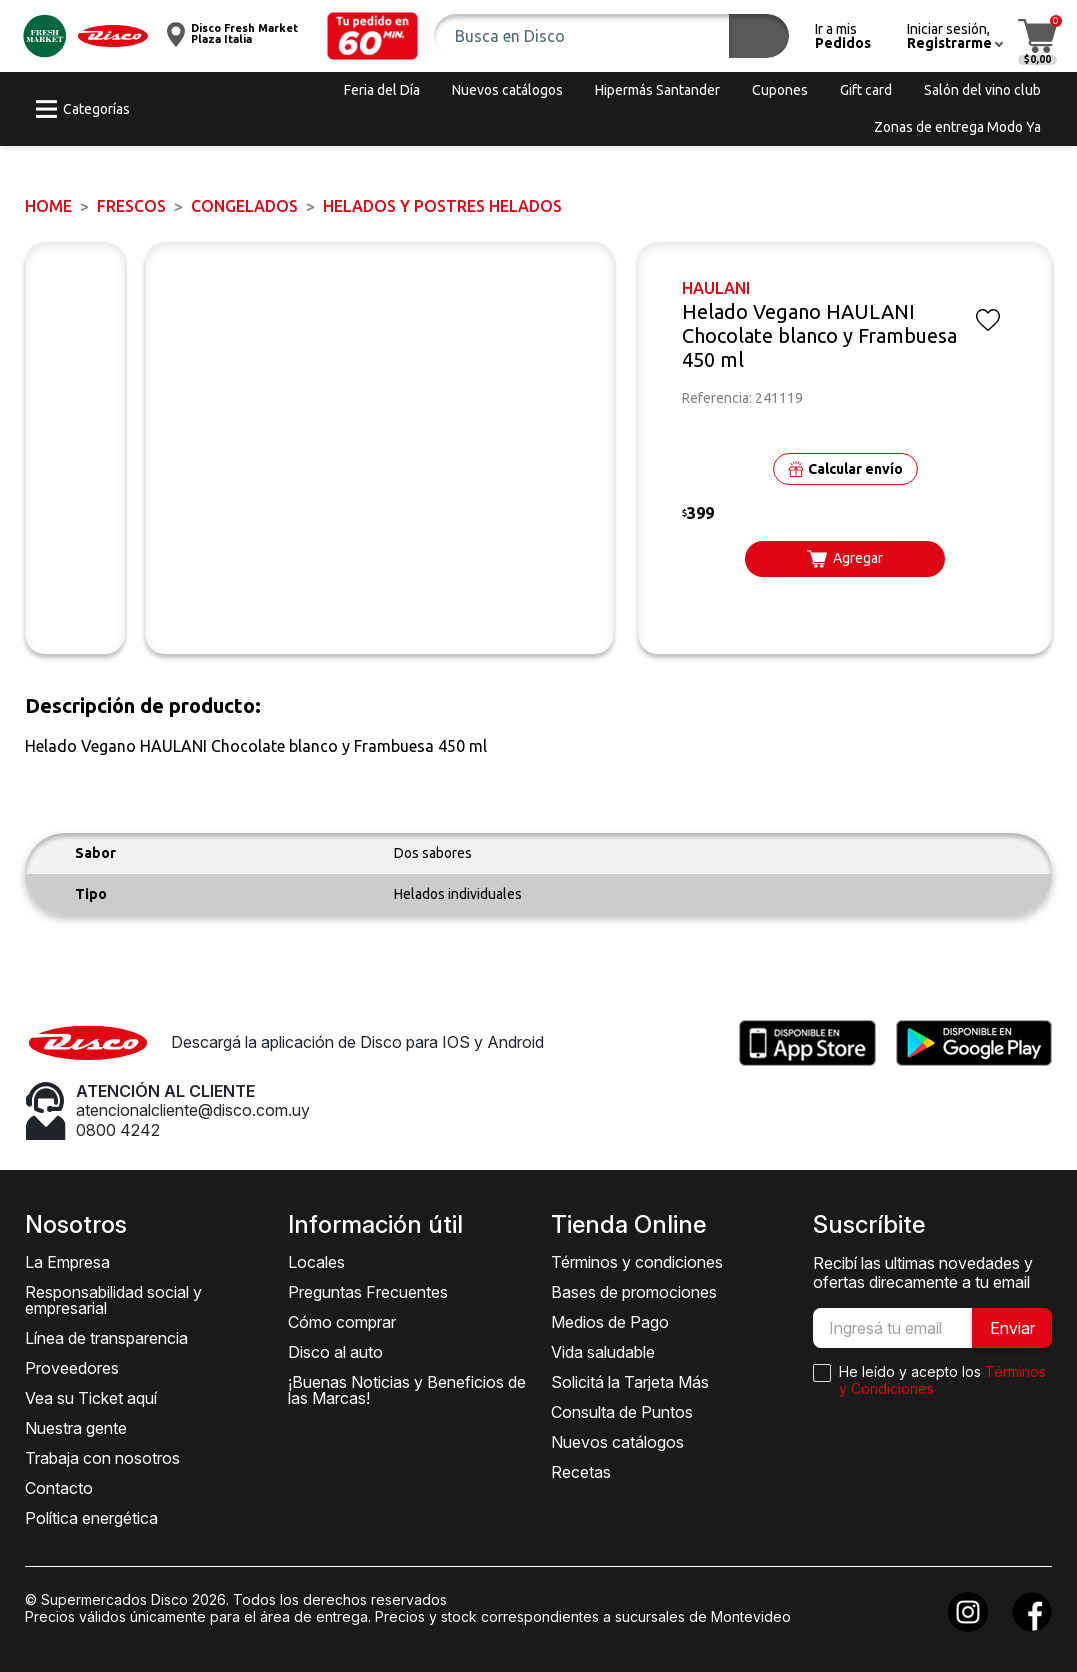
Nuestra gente (76, 1428)
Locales (316, 1262)
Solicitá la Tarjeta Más (630, 1382)
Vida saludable (603, 1352)
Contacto (59, 1488)
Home (48, 206)
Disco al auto (335, 1352)
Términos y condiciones (637, 1262)
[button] (373, 36)
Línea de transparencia (106, 1338)
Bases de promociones (634, 1292)
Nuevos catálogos (617, 1442)
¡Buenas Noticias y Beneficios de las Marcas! (407, 1390)
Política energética (91, 1518)
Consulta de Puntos (622, 1412)
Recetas (581, 1472)
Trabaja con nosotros (102, 1458)
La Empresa (67, 1262)
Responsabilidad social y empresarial (113, 1300)
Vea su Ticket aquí (91, 1398)
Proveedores (72, 1368)
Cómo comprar (342, 1322)
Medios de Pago (610, 1322)
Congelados (244, 206)
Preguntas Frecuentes (368, 1292)
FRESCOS (131, 206)
